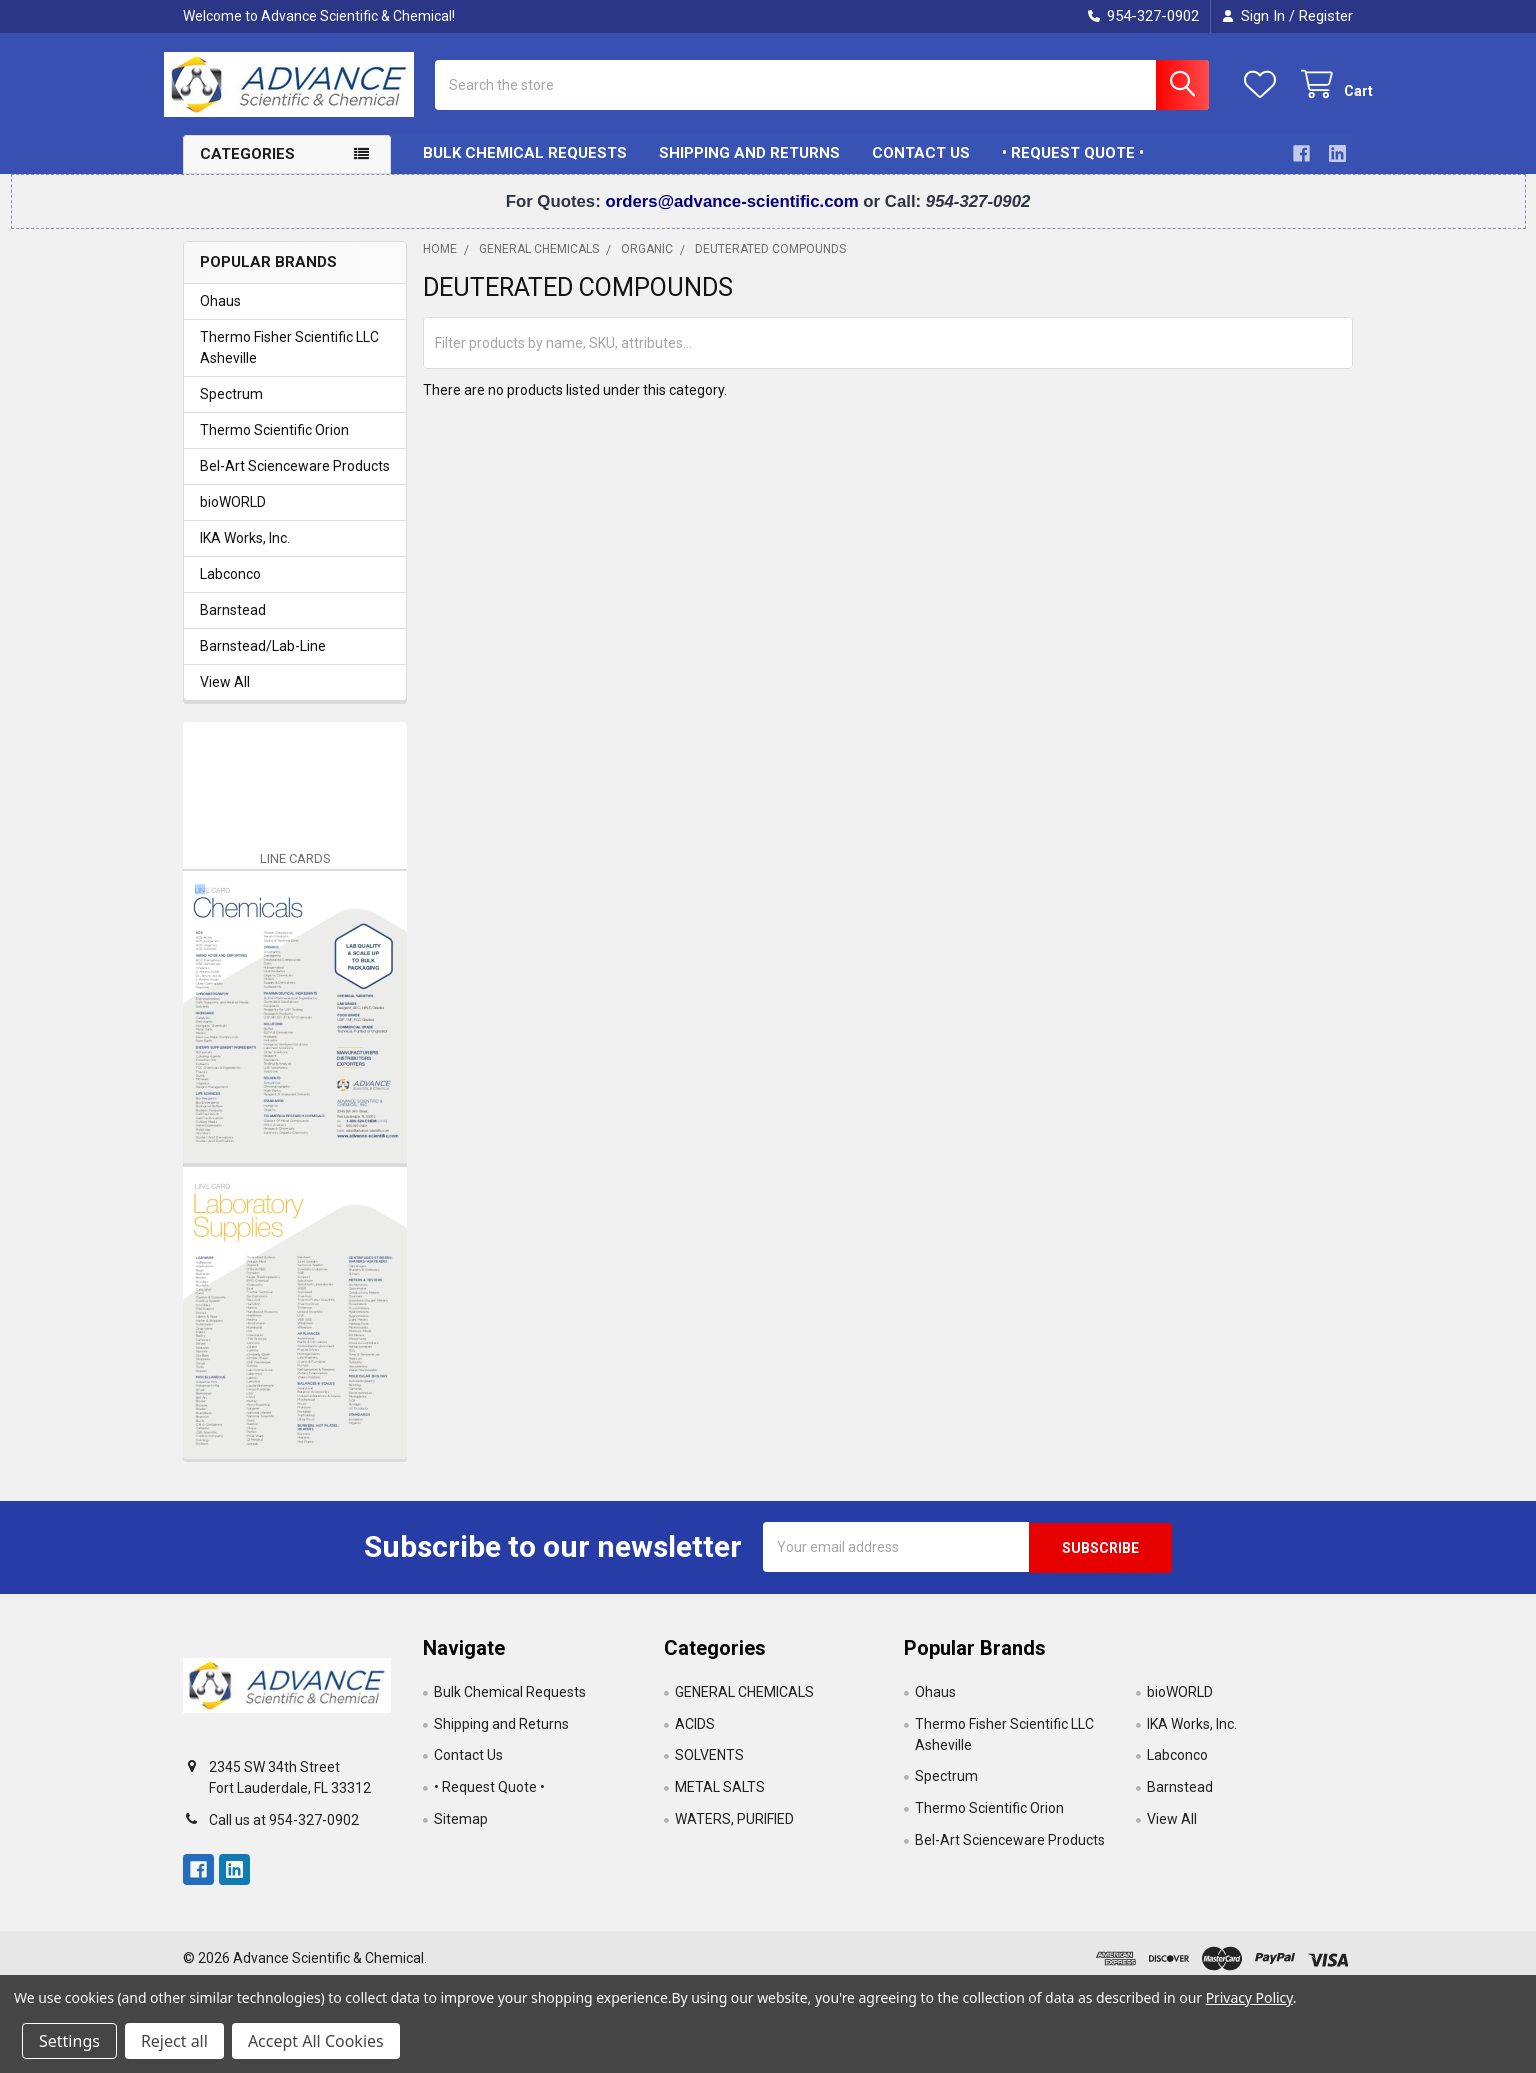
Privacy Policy (1249, 1997)
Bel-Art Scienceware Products (295, 480)
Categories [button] (247, 169)
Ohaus (220, 315)
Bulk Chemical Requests (525, 168)
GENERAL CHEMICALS (744, 1705)
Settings (69, 2041)
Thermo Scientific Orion (274, 444)
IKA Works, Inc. (245, 552)
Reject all (174, 2041)
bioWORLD (233, 516)
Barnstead (233, 624)
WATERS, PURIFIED (734, 1833)
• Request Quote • (1073, 168)
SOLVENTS (709, 1769)
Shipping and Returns (749, 168)
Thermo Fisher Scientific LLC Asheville (289, 361)
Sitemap (461, 1833)
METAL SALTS (720, 1801)
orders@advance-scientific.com (734, 215)
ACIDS (695, 1737)
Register (1326, 16)
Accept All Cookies (316, 2041)
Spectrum (231, 408)
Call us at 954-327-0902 (284, 1833)
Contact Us (921, 168)
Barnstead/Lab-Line (263, 660)
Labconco (230, 588)
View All (225, 696)
